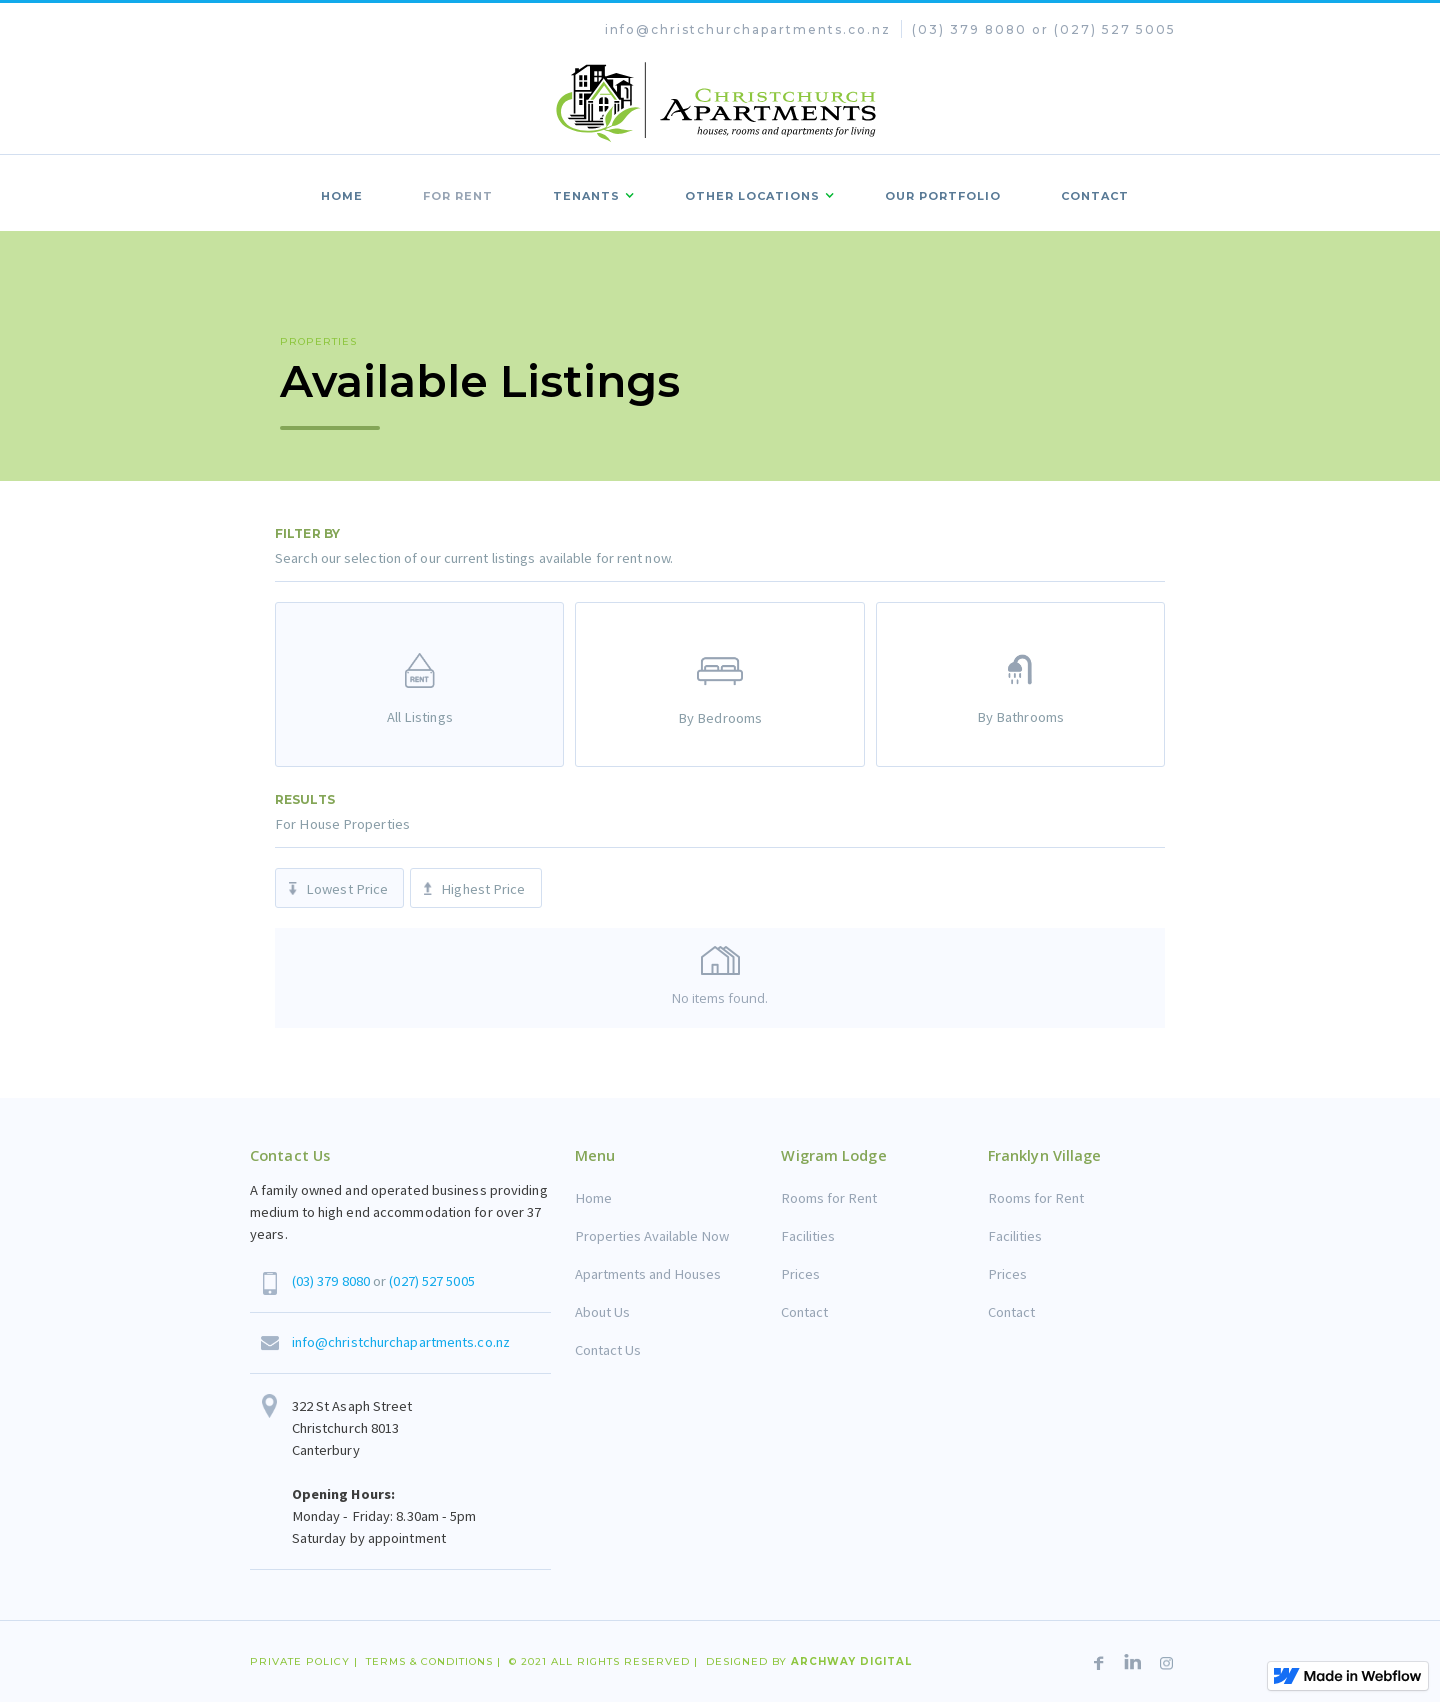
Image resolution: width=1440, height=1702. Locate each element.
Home (342, 196)
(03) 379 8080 (331, 1281)
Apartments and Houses (648, 1274)
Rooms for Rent (829, 1198)
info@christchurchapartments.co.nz (748, 29)
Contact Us (608, 1350)
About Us (602, 1312)
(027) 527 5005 (431, 1281)
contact (1095, 196)
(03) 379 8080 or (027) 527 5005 (1044, 29)
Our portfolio (943, 196)
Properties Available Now (652, 1236)
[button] (589, 193)
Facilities (808, 1236)
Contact (804, 1312)
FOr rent (458, 196)
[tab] (419, 684)
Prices (800, 1274)
